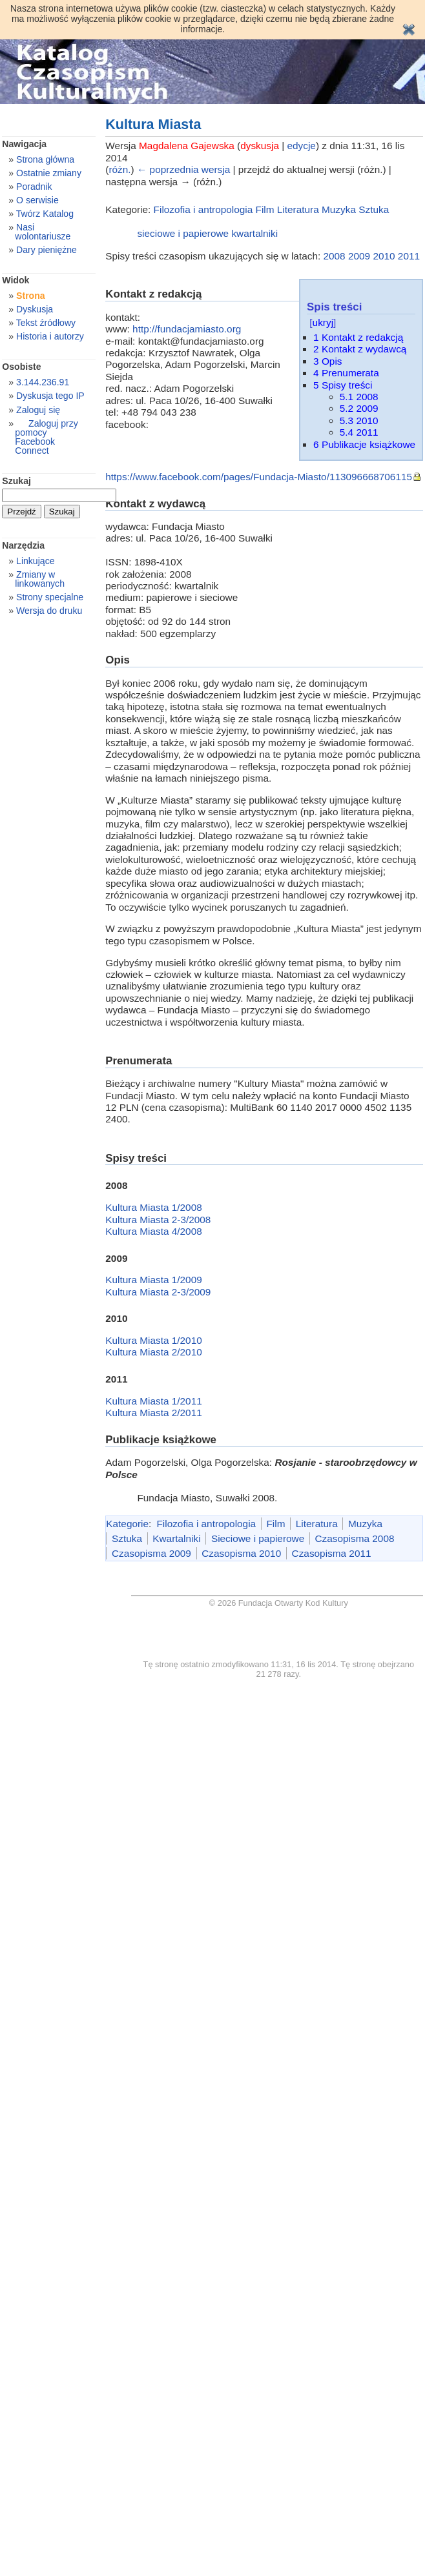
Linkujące (35, 561)
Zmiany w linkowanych (40, 579)
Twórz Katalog (45, 213)
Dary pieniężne (46, 250)
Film (265, 209)
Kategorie (127, 1523)
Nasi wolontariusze (42, 231)
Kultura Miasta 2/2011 (153, 1412)
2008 (334, 255)
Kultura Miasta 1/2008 (153, 1207)
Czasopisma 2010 (241, 1553)
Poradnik (34, 186)
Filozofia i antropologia (203, 209)
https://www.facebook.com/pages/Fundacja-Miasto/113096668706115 (258, 476)
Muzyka (339, 209)
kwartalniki (254, 233)
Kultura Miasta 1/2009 (153, 1279)
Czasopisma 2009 (151, 1553)
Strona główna (45, 159)
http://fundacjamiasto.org (186, 328)
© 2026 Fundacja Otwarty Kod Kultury (278, 1603)
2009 (359, 255)
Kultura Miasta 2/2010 (153, 1351)
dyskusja (259, 145)
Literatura (298, 209)
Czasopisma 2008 (355, 1538)
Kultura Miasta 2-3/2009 (158, 1291)
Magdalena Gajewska (186, 145)
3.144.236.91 (42, 382)
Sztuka (373, 209)
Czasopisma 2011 (331, 1553)
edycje (301, 145)
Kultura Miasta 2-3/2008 (158, 1219)
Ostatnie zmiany (48, 173)
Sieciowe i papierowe (257, 1538)
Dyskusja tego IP (50, 395)
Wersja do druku (49, 610)
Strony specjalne (49, 597)
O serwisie (37, 200)
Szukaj (16, 481)
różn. (119, 169)
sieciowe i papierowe (183, 233)
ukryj (323, 322)
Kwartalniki (176, 1538)
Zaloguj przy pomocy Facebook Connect (46, 437)
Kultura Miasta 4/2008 (153, 1231)
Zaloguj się (38, 410)
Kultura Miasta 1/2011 (153, 1400)
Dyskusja (34, 309)
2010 (384, 255)
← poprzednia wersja (183, 169)
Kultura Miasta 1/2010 (153, 1340)
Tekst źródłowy (46, 323)
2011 (409, 255)
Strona (30, 295)
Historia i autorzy (50, 336)
